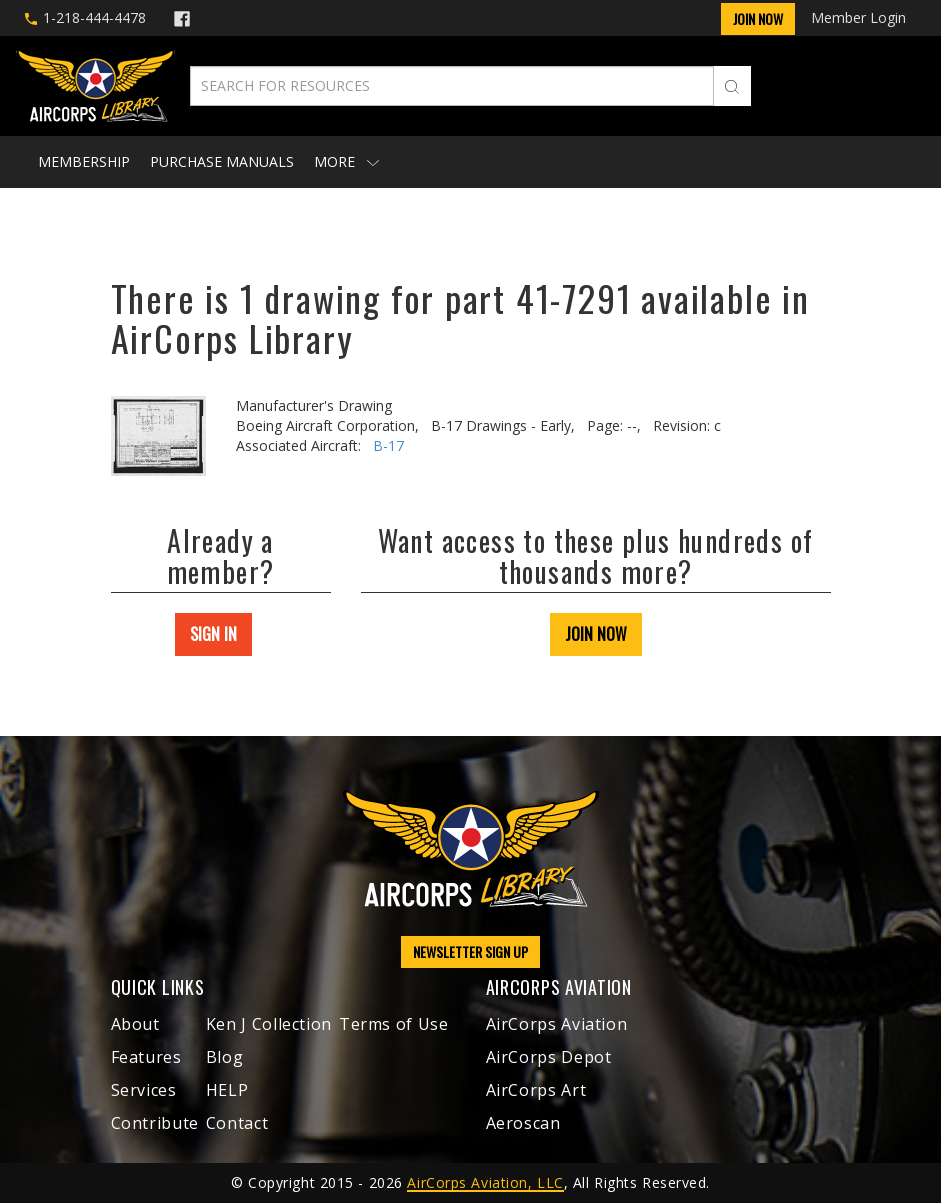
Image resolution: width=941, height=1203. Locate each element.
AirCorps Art (536, 1090)
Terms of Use (394, 1024)
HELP (227, 1090)
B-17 (388, 445)
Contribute (155, 1123)
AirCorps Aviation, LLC (485, 1182)
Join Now (758, 18)
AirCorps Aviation (557, 1024)
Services (144, 1090)
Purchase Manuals (222, 161)
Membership (84, 161)
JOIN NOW (596, 634)
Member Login (858, 17)
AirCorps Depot (549, 1057)
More (346, 161)
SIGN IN (213, 634)
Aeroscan (523, 1123)
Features (146, 1057)
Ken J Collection (269, 1024)
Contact (237, 1123)
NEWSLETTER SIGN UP (470, 951)
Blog (225, 1057)
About (135, 1024)
